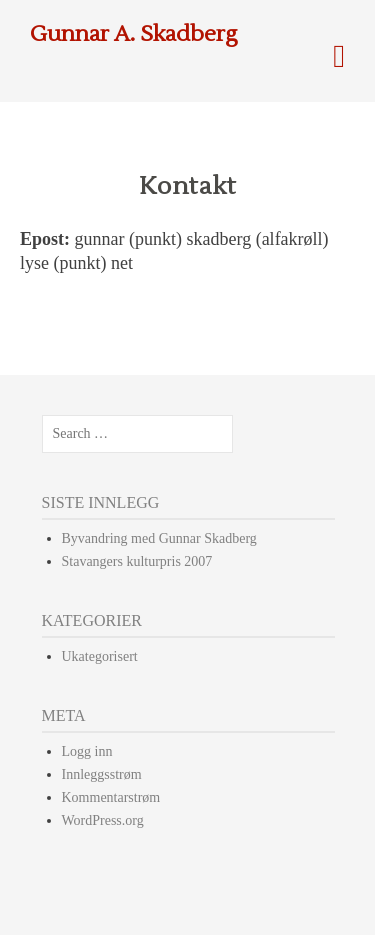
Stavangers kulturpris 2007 (137, 561)
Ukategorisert (100, 656)
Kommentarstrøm (111, 797)
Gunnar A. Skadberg (134, 34)
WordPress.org (103, 820)
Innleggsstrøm (102, 774)
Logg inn (87, 751)
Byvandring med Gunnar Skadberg (159, 538)
